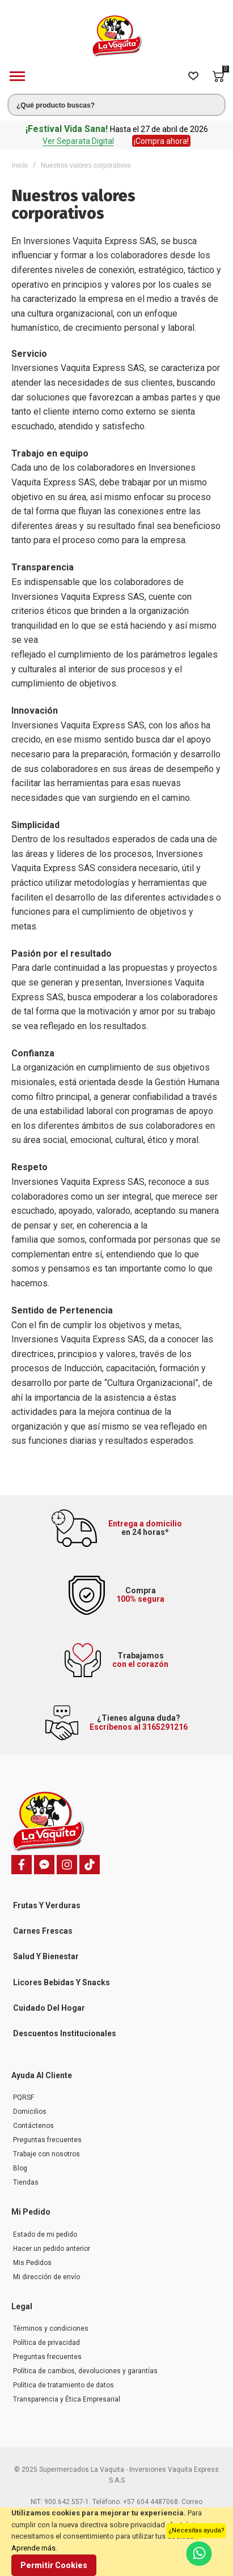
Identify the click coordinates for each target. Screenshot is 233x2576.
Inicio (20, 165)
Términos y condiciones (50, 2328)
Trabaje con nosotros (46, 2154)
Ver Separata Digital (78, 141)
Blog (20, 2168)
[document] (116, 2541)
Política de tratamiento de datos (63, 2385)
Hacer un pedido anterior (51, 2249)
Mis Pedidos (32, 2263)
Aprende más (33, 2548)
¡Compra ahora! (161, 141)
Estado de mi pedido (45, 2234)
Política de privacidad (46, 2343)
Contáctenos (33, 2126)
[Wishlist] (193, 76)
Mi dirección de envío (46, 2277)
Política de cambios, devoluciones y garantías (85, 2371)
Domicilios (29, 2112)
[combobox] (116, 105)
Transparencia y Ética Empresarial (66, 2399)
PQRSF (23, 2097)
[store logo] (116, 36)
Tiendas (26, 2182)
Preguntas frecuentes (47, 2140)
